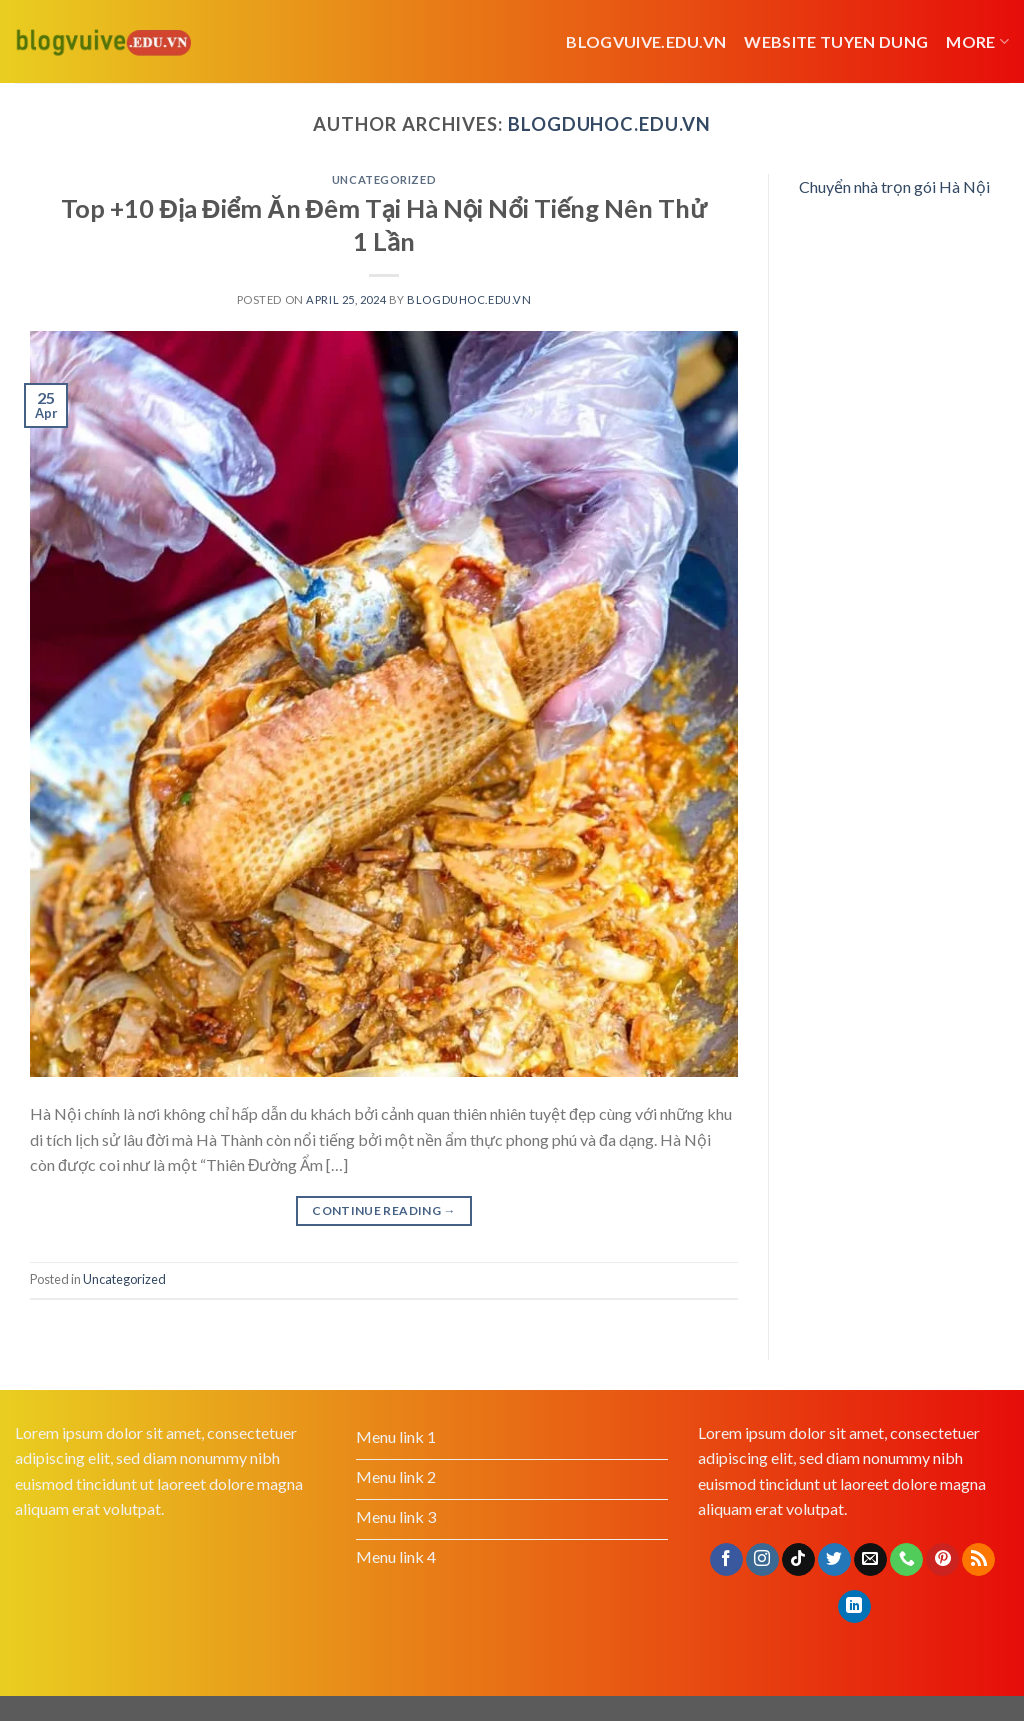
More (977, 42)
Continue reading (384, 1210)
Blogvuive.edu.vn (646, 41)
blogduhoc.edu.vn (609, 124)
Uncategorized (384, 179)
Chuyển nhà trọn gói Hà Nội (894, 186)
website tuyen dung (836, 41)
